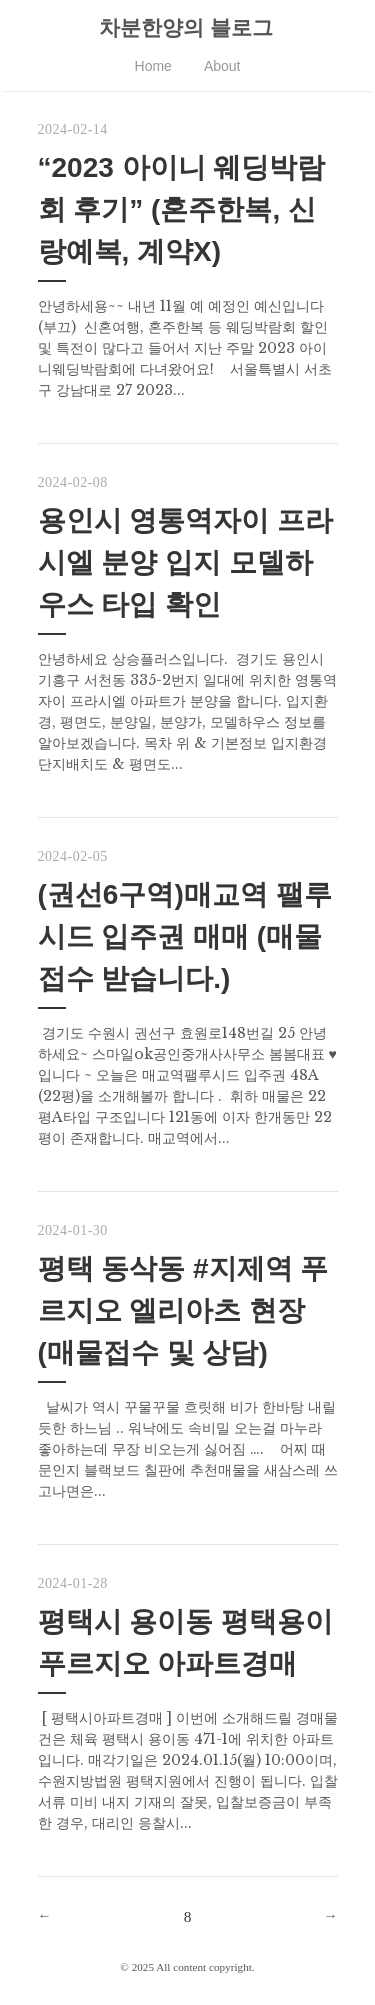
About (222, 66)
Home (153, 66)
